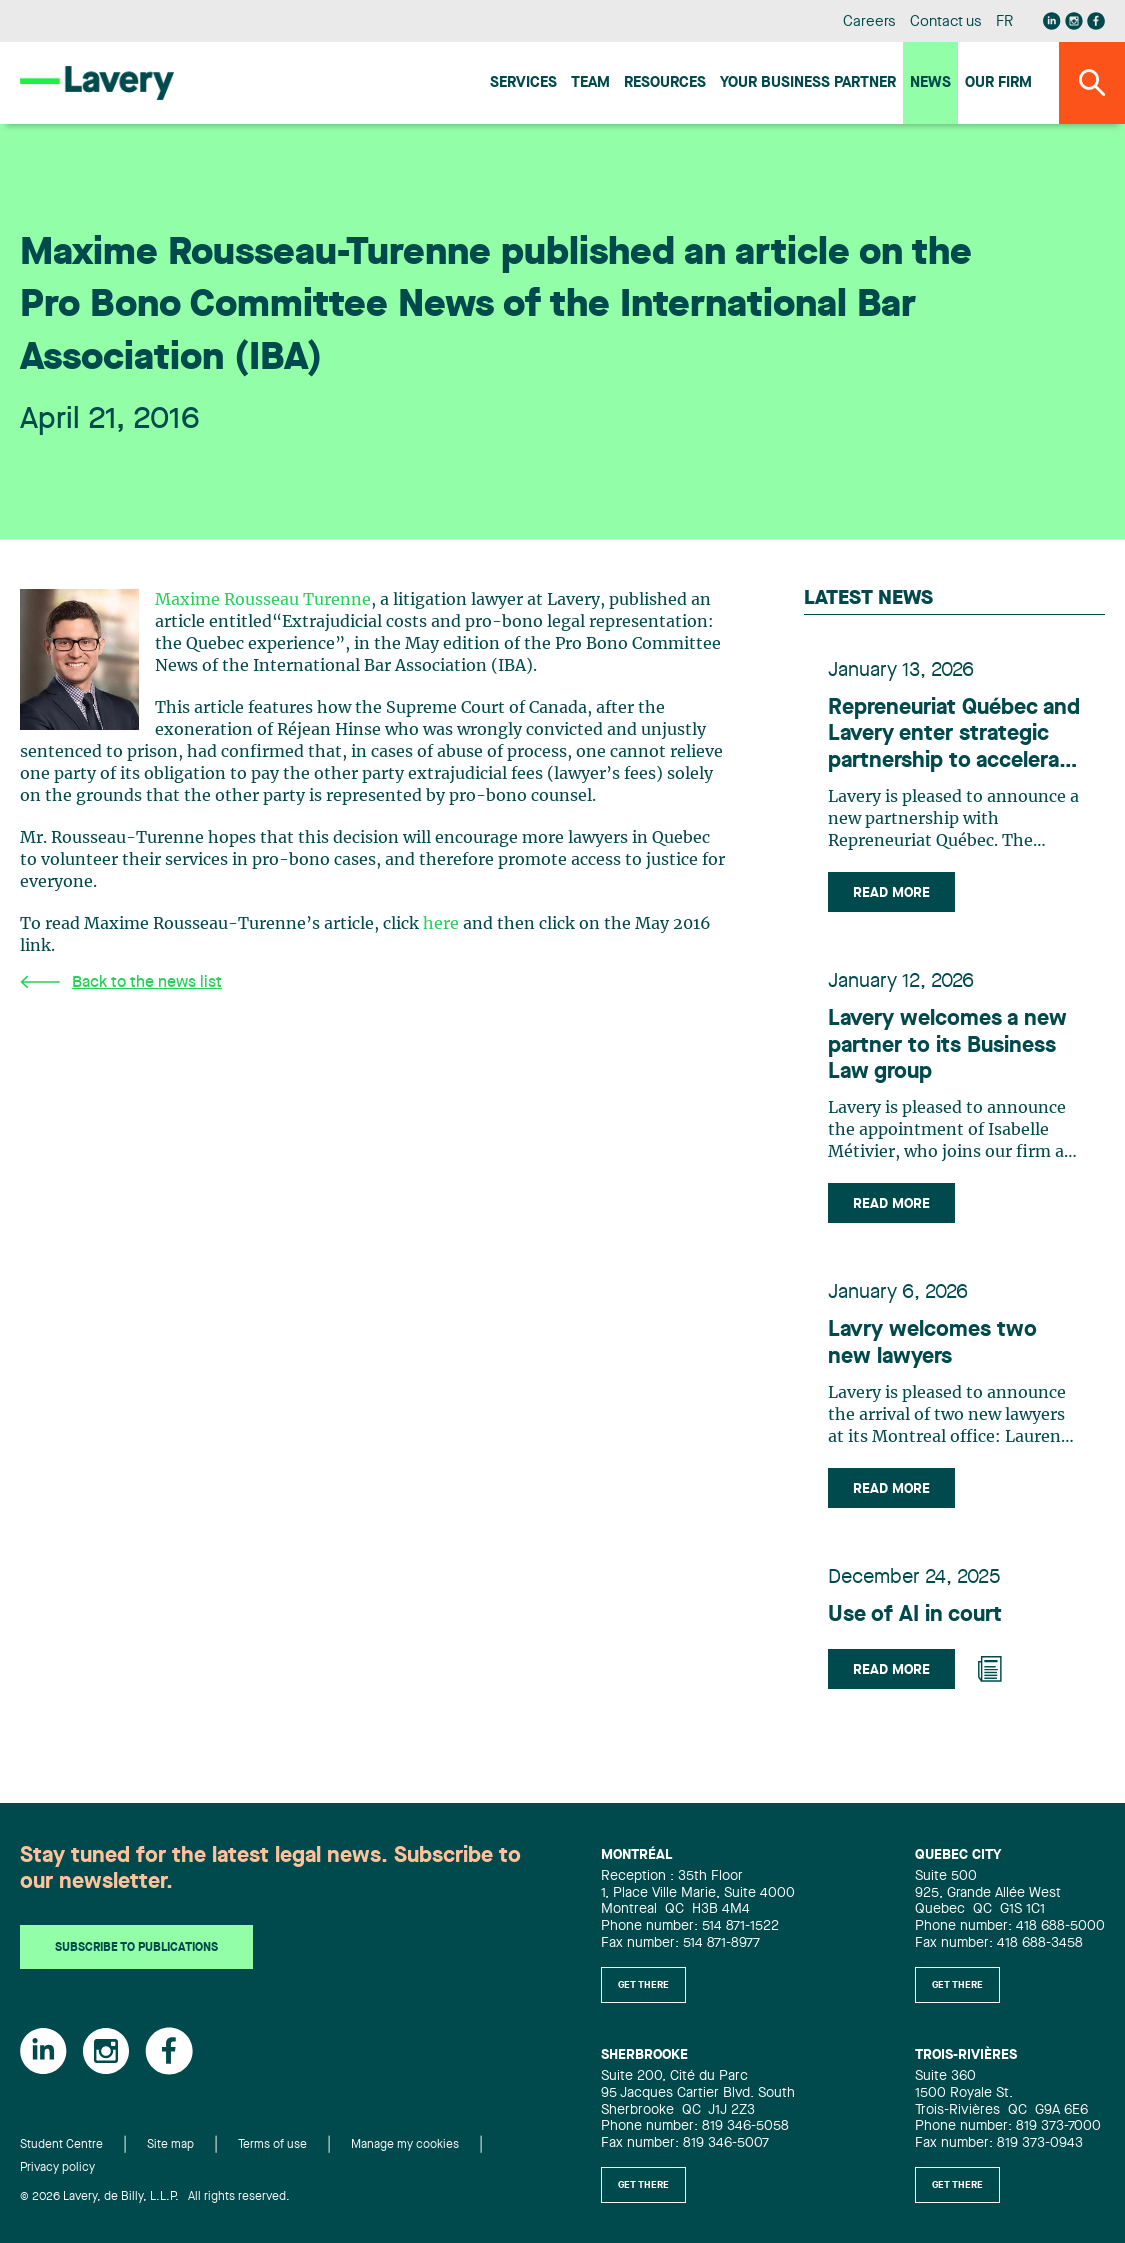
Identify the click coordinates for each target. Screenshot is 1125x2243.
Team (590, 83)
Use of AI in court (915, 1615)
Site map (170, 2145)
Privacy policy (57, 2168)
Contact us (946, 22)
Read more (891, 893)
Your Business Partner (808, 83)
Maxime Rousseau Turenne (263, 600)
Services (523, 83)
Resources (665, 83)
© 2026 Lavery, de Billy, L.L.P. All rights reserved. (155, 2197)
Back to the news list (121, 982)
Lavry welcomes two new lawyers (932, 1343)
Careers (869, 22)
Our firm (998, 83)
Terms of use (272, 2145)
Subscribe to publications (136, 1948)
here (441, 924)
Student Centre (61, 2145)
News (930, 83)
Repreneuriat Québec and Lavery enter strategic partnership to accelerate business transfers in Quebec (954, 735)
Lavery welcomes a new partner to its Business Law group (947, 1045)
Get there (643, 1985)
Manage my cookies (405, 2145)
